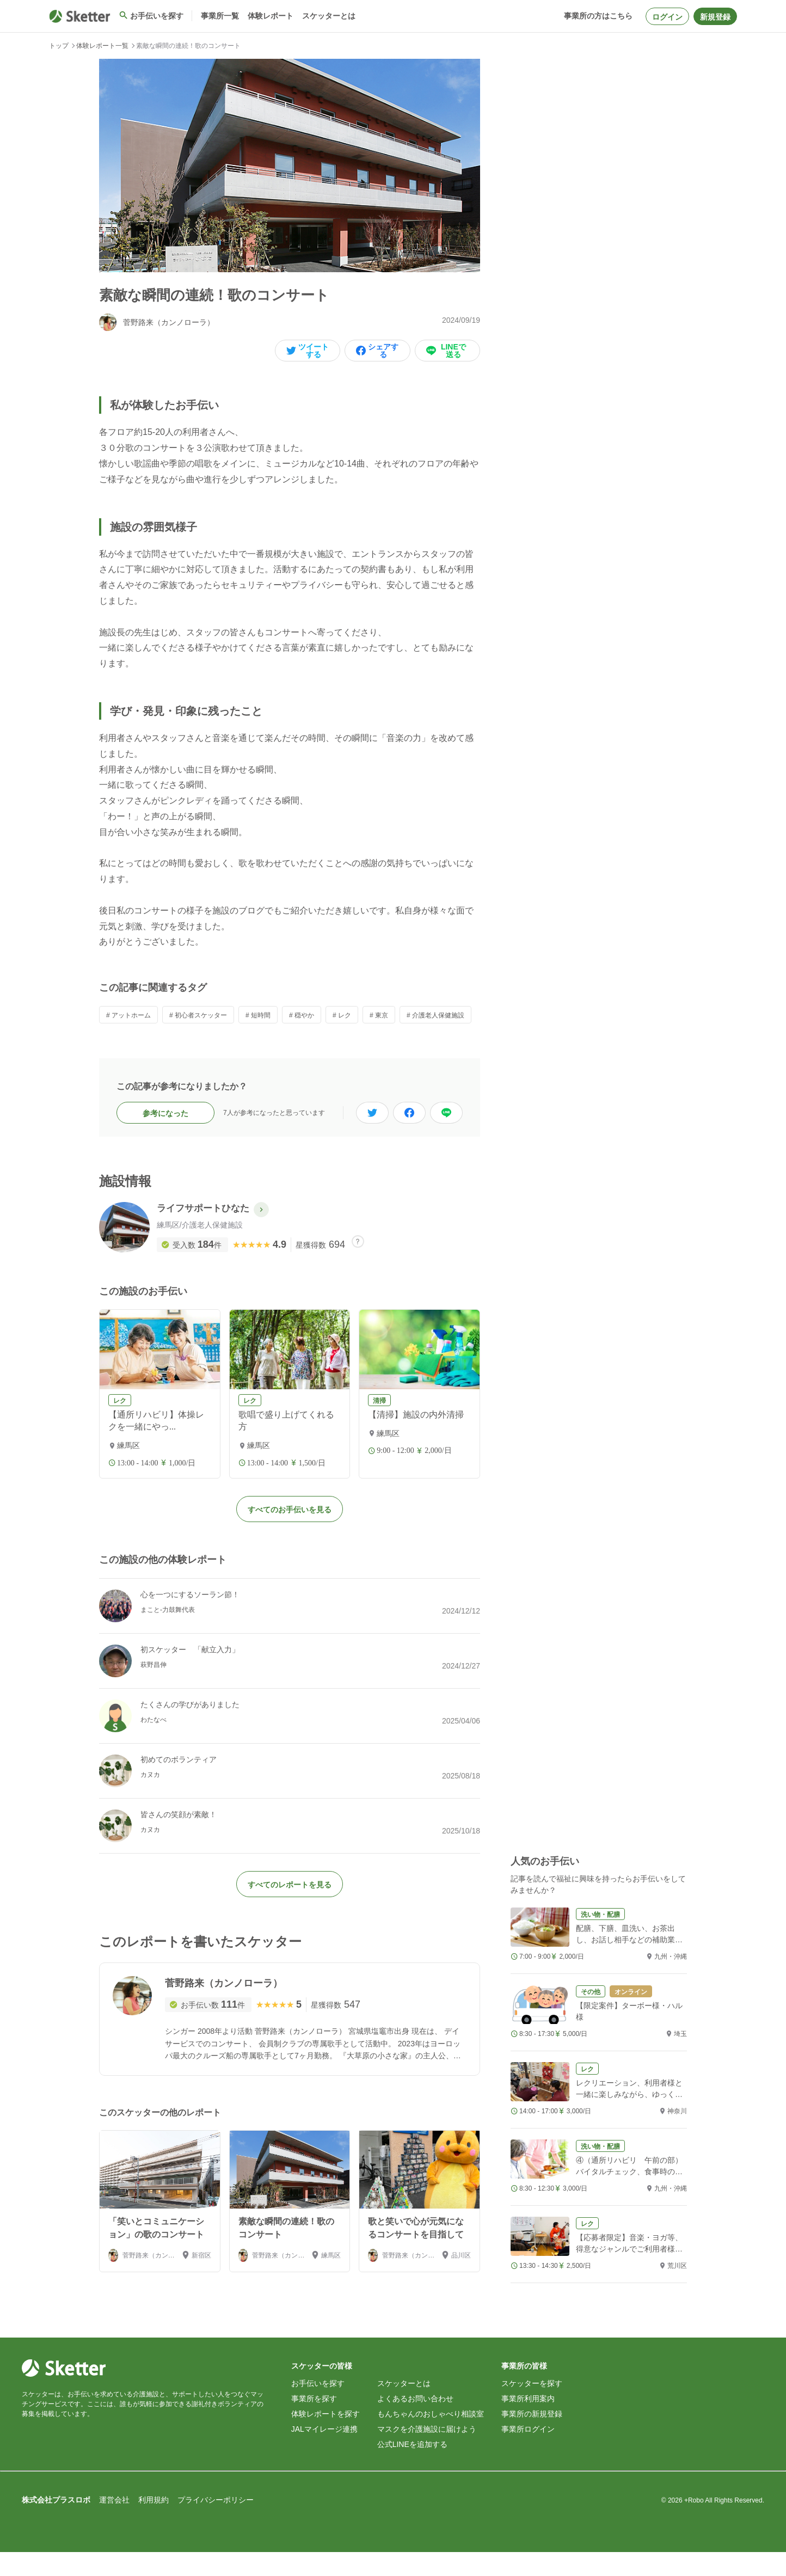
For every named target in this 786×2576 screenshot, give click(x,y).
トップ (59, 46)
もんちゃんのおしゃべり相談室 (430, 2437)
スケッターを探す (531, 2407)
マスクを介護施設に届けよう (426, 2453)
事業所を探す (314, 2422)
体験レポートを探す (325, 2437)
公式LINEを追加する (412, 2468)
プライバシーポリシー (215, 2523)
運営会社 (114, 2523)
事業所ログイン (528, 2453)
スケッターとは (404, 2407)
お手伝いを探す (318, 2407)
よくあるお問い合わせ (415, 2422)
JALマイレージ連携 (324, 2453)
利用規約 (153, 2523)
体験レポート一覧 (102, 46)
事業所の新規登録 (531, 2437)
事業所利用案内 (528, 2422)
